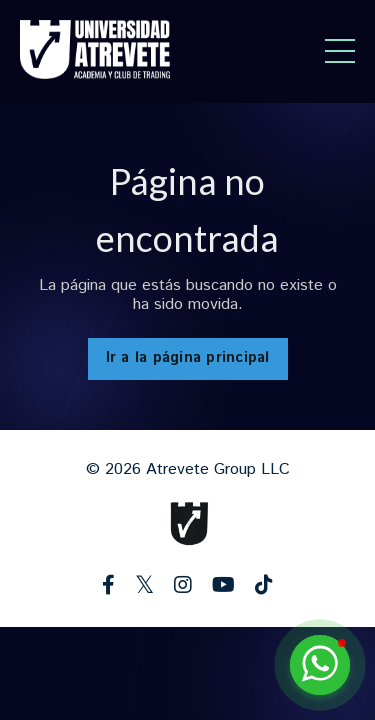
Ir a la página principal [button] (188, 358)
